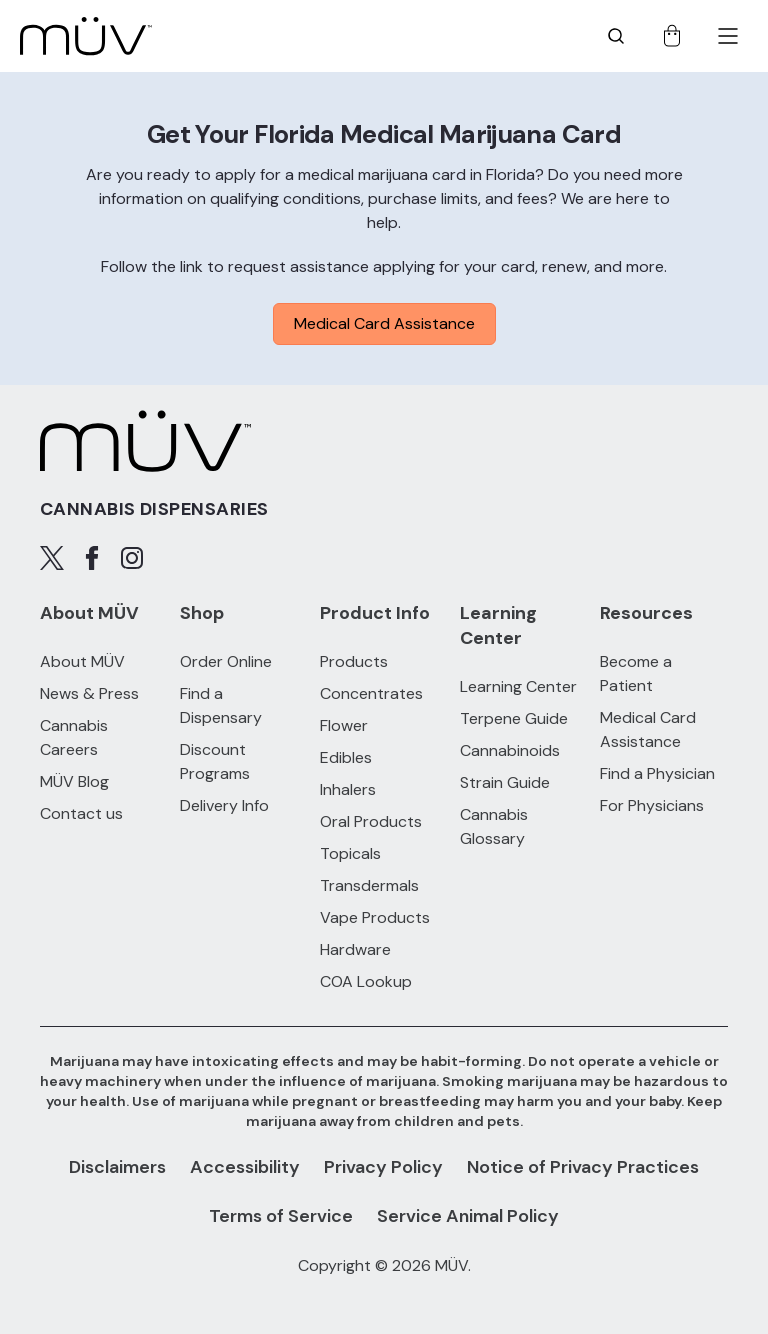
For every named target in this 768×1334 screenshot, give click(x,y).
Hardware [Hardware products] (355, 949)
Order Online (226, 661)
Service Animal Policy (468, 1216)
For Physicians (652, 805)
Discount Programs (215, 761)
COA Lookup (366, 981)
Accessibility (245, 1167)
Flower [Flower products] (344, 725)
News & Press (89, 693)
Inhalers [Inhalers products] (348, 789)
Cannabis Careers (74, 737)
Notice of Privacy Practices (583, 1167)
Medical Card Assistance (384, 323)
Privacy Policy (383, 1167)
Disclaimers (117, 1167)
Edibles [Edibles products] (346, 757)
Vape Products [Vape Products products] (375, 917)
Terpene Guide (514, 718)
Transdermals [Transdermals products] (369, 885)
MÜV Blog (74, 781)
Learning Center (518, 686)
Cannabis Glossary (494, 826)
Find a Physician (657, 773)
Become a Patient (636, 673)
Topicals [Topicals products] (350, 853)
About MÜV (82, 661)
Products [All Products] (354, 661)
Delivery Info (224, 805)
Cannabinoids (510, 750)
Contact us (81, 813)
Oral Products (371, 821)
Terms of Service (281, 1216)
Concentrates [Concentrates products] (371, 693)
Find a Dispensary (221, 705)
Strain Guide (505, 782)
